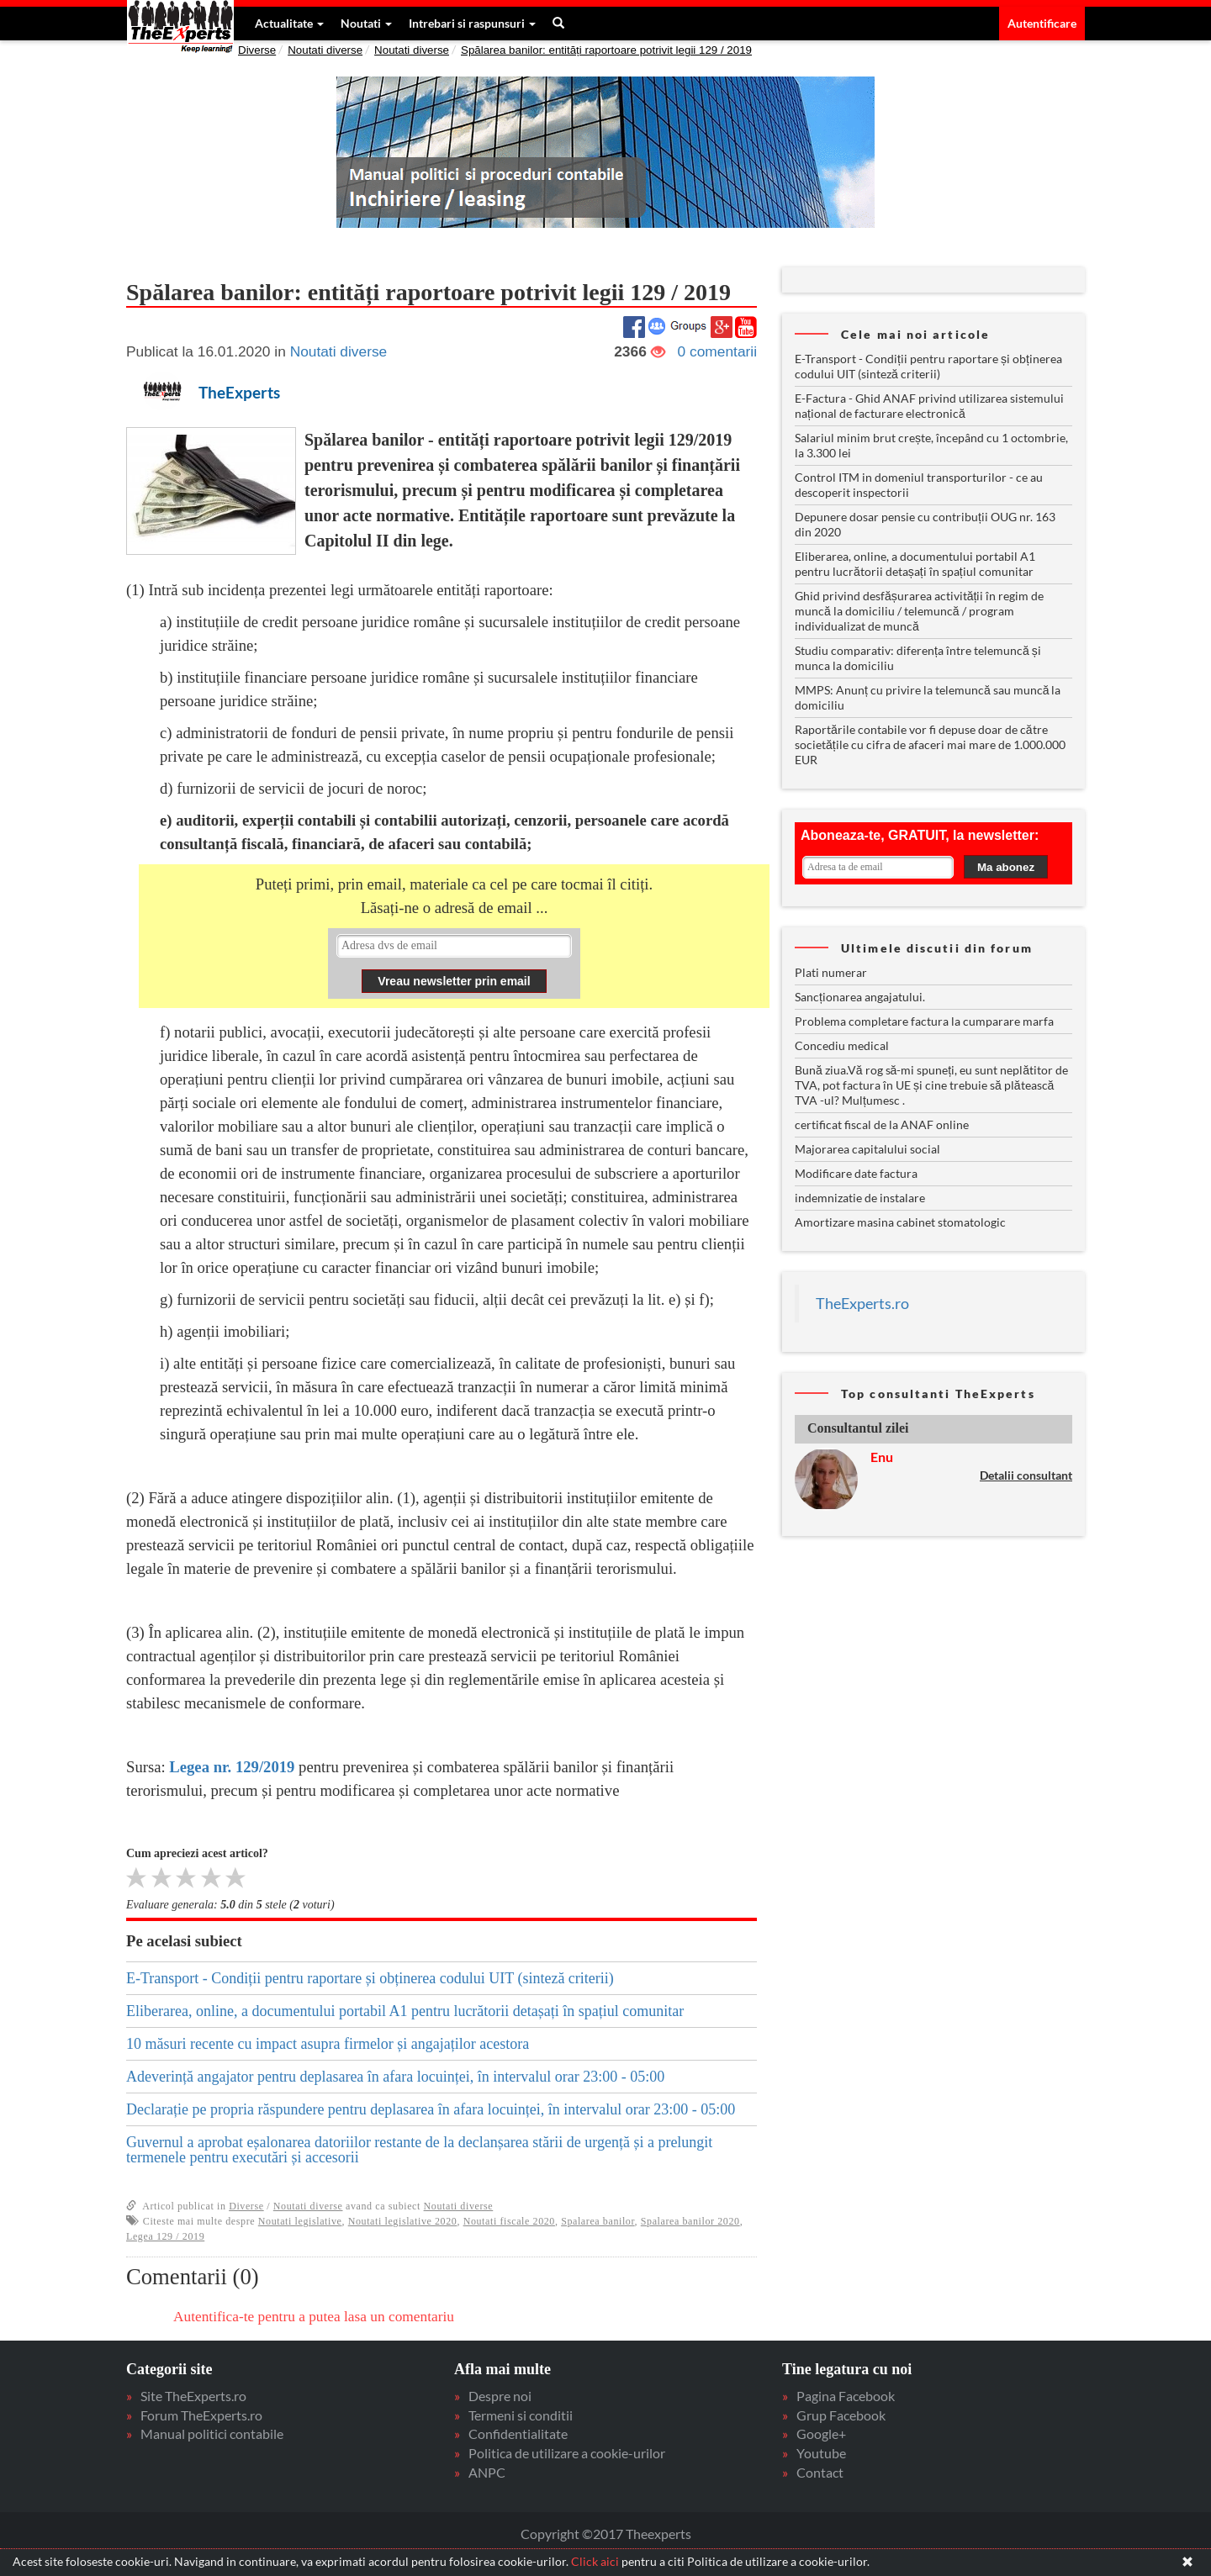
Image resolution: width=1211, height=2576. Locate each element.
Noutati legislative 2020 (402, 2221)
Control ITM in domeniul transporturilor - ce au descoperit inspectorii (919, 484)
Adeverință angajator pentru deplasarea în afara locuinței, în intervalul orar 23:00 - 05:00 (395, 2076)
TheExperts (239, 392)
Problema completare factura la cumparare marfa (924, 1021)
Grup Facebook (841, 2415)
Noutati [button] (365, 23)
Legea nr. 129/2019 (231, 1767)
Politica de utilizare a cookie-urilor (566, 2453)
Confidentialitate (518, 2433)
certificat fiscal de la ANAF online (882, 1124)
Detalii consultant (1026, 1475)
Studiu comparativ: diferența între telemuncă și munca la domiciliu (918, 658)
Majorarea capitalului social (867, 1149)
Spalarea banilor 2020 (690, 2221)
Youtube (821, 2453)
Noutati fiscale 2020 (509, 2221)
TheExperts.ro (862, 1303)
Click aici (595, 2561)
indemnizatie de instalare (860, 1197)
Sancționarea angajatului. (860, 997)
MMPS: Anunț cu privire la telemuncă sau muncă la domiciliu (927, 697)
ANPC (486, 2472)
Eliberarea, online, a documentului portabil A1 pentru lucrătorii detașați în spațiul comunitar (405, 2011)
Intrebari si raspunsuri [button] (471, 23)
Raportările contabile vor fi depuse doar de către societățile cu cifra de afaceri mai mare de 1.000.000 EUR (930, 744)
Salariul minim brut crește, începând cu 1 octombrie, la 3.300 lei (931, 445)
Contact (819, 2472)
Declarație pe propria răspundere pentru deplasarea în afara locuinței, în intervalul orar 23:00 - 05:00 (430, 2109)
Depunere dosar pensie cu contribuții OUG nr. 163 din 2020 (925, 524)
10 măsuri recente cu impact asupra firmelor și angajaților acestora (327, 2043)
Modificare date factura (856, 1173)
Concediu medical (842, 1045)
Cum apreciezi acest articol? (197, 1853)
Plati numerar (831, 972)
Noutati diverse (325, 50)
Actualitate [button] (288, 23)
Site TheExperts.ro (193, 2396)
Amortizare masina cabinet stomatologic (900, 1222)
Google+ (821, 2433)
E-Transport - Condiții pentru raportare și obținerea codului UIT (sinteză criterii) (370, 1978)
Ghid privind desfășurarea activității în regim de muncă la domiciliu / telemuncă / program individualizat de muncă (919, 611)
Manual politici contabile (211, 2433)
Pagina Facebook (845, 2396)
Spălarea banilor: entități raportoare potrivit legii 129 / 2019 (606, 50)
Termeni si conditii (520, 2415)
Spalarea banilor (597, 2221)
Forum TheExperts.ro (201, 2415)
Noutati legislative (300, 2221)
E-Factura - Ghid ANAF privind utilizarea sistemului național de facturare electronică (929, 405)
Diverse (257, 50)
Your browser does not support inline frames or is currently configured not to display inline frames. (454, 964)
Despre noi (499, 2396)
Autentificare (1041, 23)
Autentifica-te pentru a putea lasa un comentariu (313, 2317)
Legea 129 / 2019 (165, 2236)
